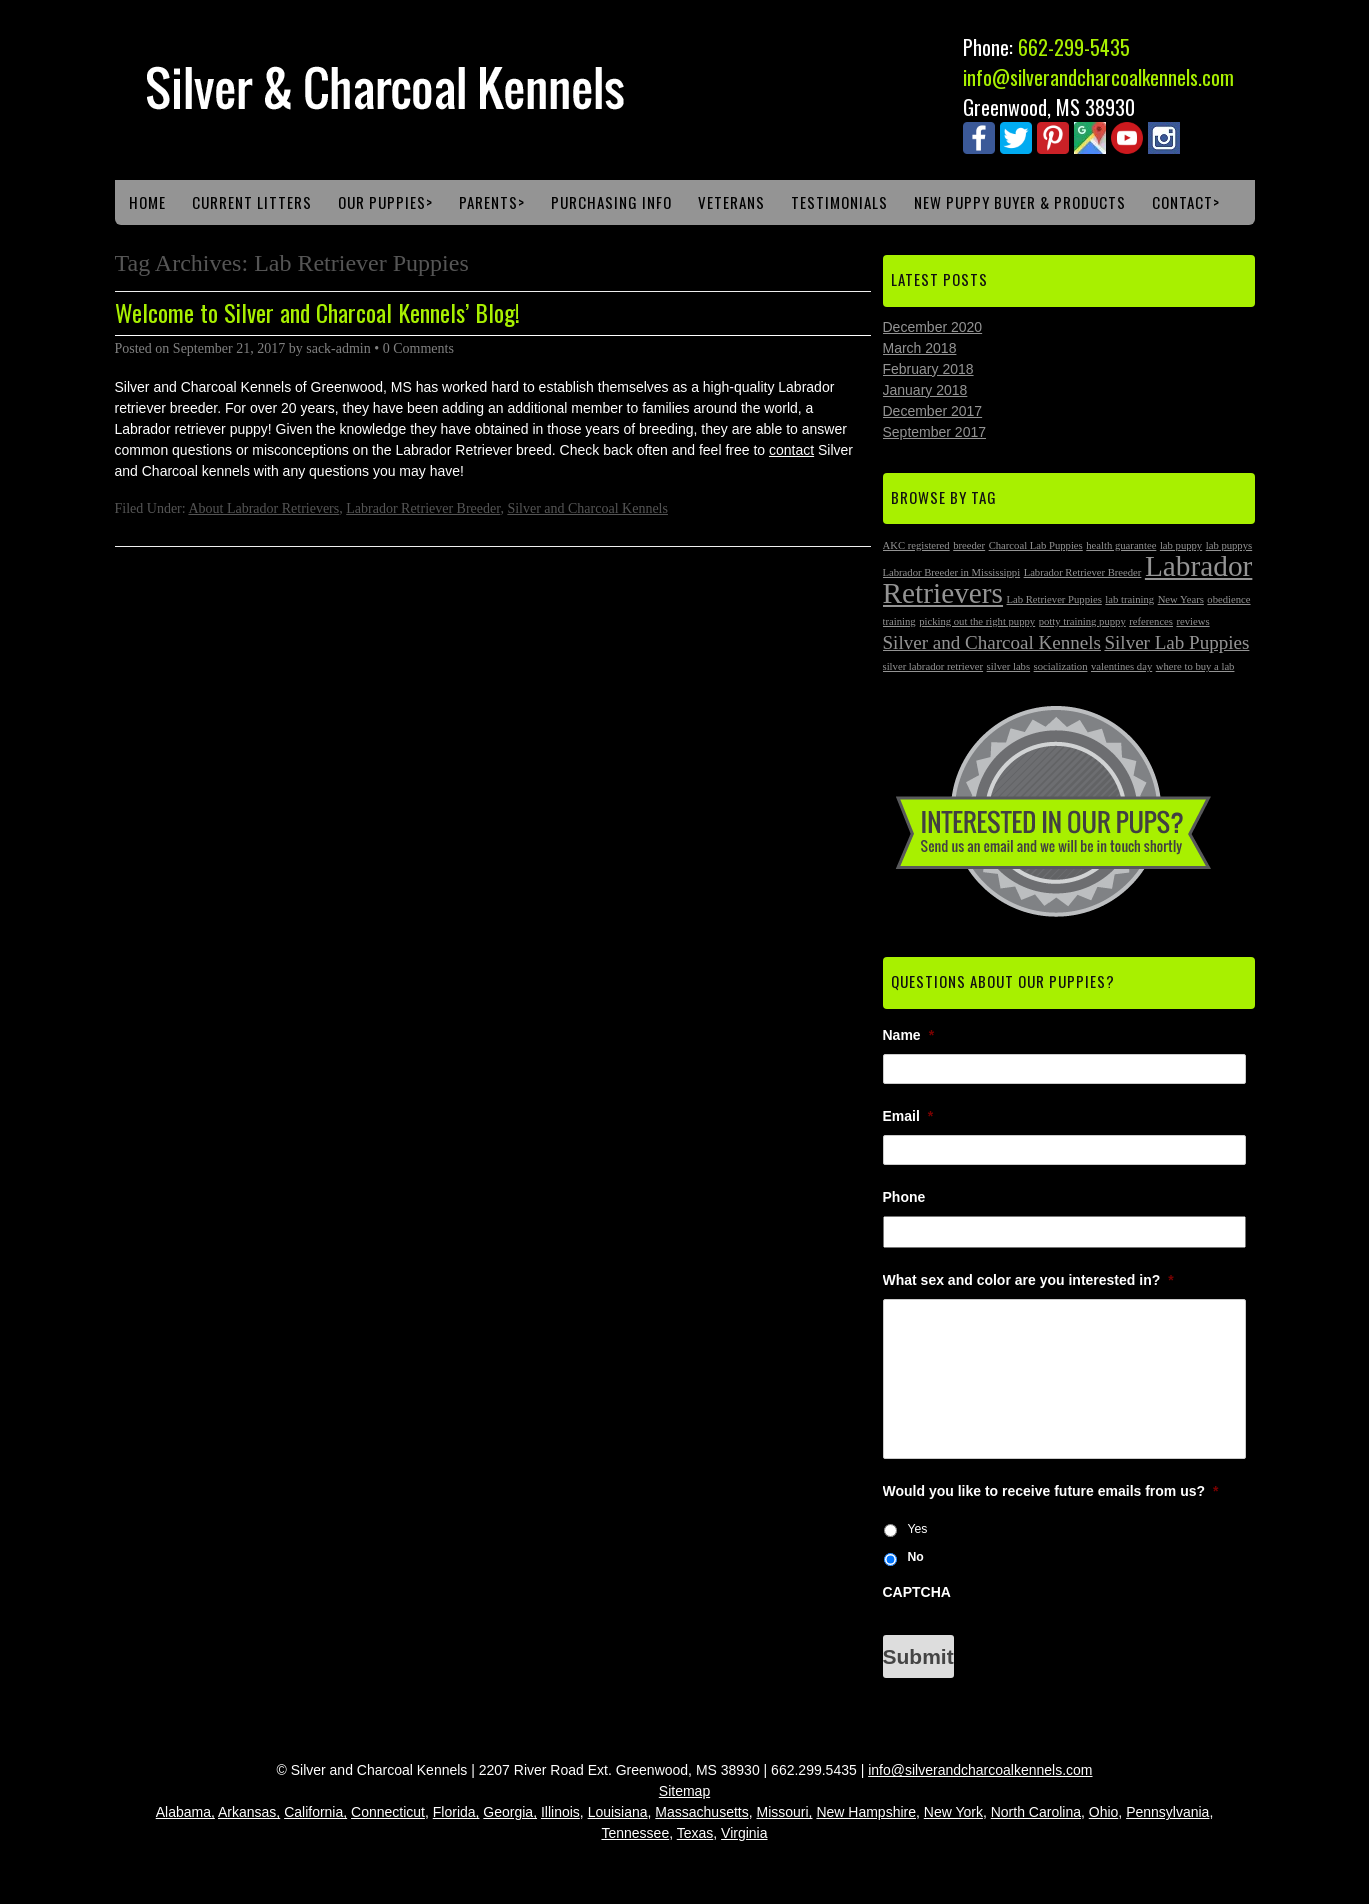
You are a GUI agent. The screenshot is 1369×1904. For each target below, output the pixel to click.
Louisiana (618, 1812)
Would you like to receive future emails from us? (1051, 1491)
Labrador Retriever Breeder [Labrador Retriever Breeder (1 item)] (1083, 572)
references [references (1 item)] (1151, 621)
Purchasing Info (611, 202)
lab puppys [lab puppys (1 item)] (1229, 545)
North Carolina (1036, 1812)
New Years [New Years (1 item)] (1181, 599)
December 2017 (933, 411)
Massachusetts (701, 1812)
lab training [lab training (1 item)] (1129, 599)
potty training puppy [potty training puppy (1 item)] (1082, 621)
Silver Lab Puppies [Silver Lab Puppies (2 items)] (1176, 642)
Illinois (560, 1812)
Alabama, (185, 1812)
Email (908, 1116)
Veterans (731, 202)
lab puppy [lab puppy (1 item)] (1181, 545)
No (915, 1557)
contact (791, 450)
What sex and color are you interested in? (1028, 1280)
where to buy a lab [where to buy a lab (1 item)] (1195, 666)
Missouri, (785, 1812)
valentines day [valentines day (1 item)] (1121, 666)
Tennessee (635, 1833)
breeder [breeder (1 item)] (969, 545)
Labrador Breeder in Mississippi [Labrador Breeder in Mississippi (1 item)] (952, 572)
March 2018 (920, 348)
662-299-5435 (1074, 47)
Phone (904, 1197)
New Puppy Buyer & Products (1020, 202)
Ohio (1104, 1812)
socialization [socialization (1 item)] (1061, 666)
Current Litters (252, 202)
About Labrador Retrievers (263, 508)
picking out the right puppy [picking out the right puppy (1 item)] (977, 621)
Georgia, (510, 1812)
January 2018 (925, 390)
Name (909, 1035)
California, (315, 1812)
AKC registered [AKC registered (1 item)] (916, 545)
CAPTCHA (917, 1592)
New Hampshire (866, 1812)
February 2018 (928, 369)
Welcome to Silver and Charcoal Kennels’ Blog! (317, 312)
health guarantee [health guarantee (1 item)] (1121, 545)
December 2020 (933, 327)
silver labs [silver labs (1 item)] (1009, 666)
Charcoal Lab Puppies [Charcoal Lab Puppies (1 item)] (1036, 545)
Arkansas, (249, 1812)
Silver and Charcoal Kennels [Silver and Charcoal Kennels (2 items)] (992, 642)
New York (953, 1812)
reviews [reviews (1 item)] (1193, 621)
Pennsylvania (1167, 1812)
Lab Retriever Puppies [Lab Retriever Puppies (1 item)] (1054, 599)
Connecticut (388, 1812)
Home (147, 202)
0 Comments (418, 348)
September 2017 (935, 432)
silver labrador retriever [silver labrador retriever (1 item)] (933, 666)
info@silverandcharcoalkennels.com (1098, 77)
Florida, (456, 1812)
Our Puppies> (385, 202)
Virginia (744, 1833)
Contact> (1186, 202)
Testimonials (839, 202)
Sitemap (684, 1791)
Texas (695, 1833)
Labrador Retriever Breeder (423, 508)
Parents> (492, 202)
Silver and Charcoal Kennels (587, 508)
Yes (917, 1529)
